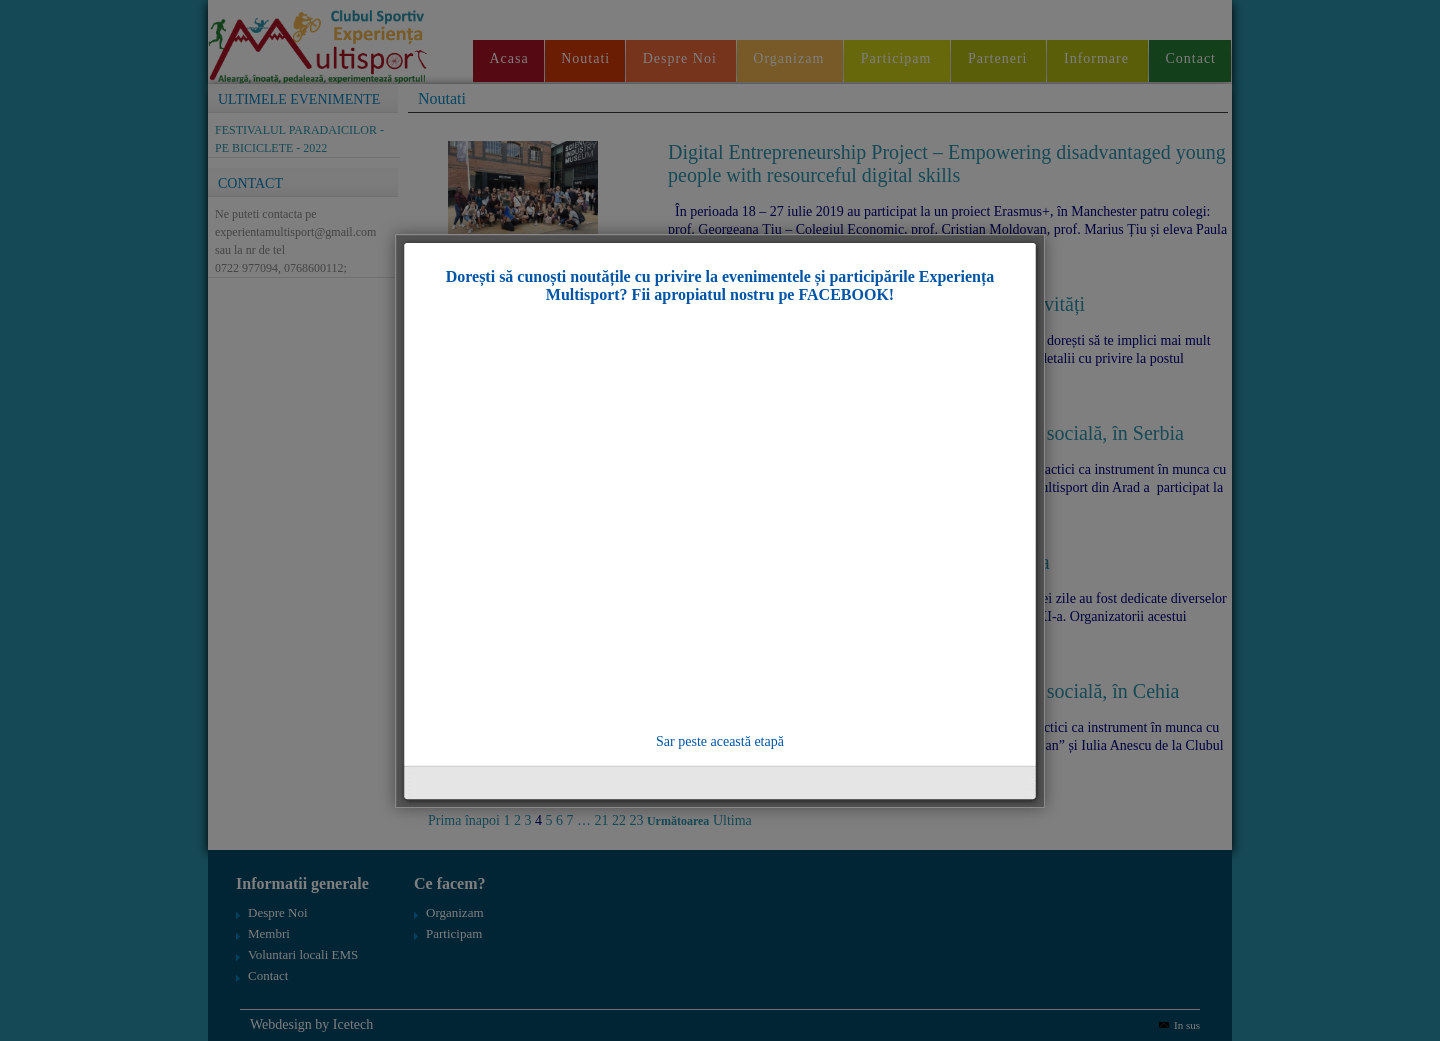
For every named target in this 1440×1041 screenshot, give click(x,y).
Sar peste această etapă (720, 741)
